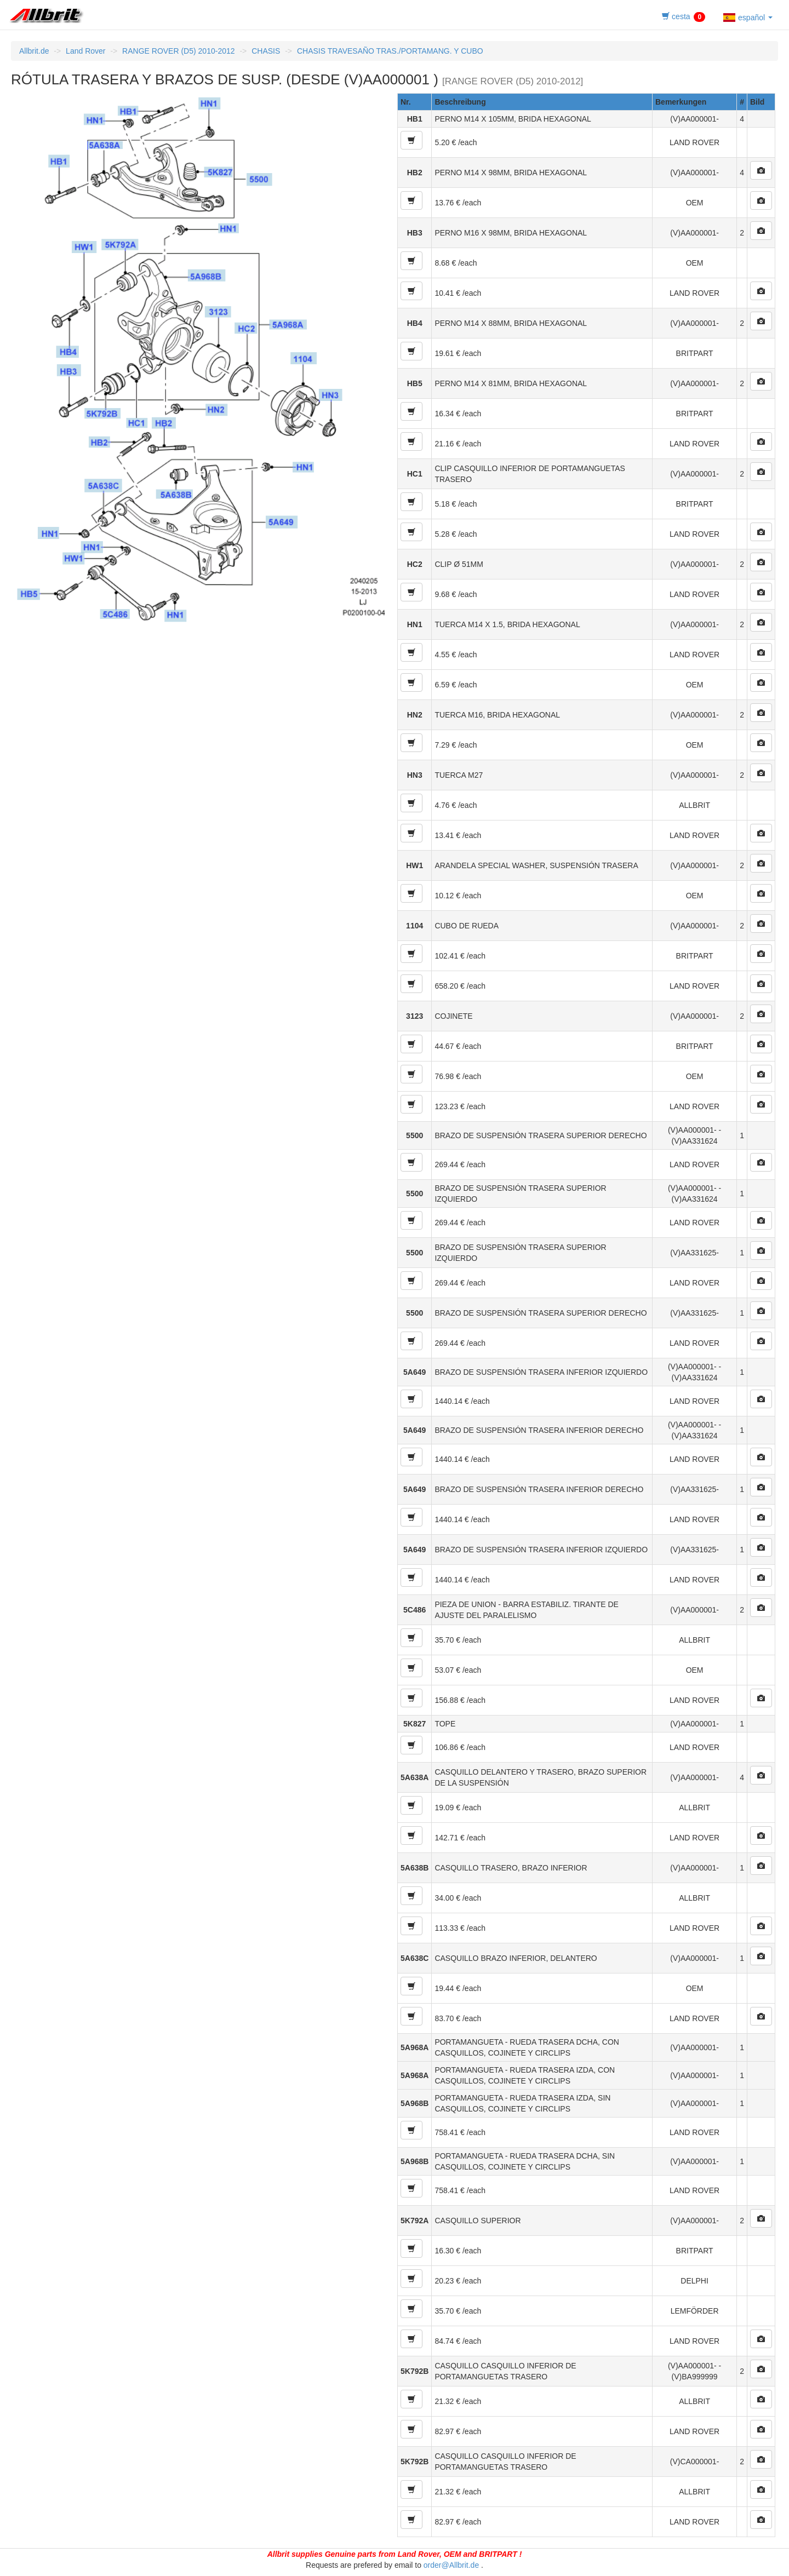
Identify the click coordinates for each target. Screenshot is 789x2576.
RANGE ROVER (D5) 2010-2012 (178, 51)
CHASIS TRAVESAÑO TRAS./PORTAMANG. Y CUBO (390, 51)
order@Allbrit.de (451, 2565)
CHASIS (265, 51)
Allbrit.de (34, 51)
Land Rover (85, 51)
